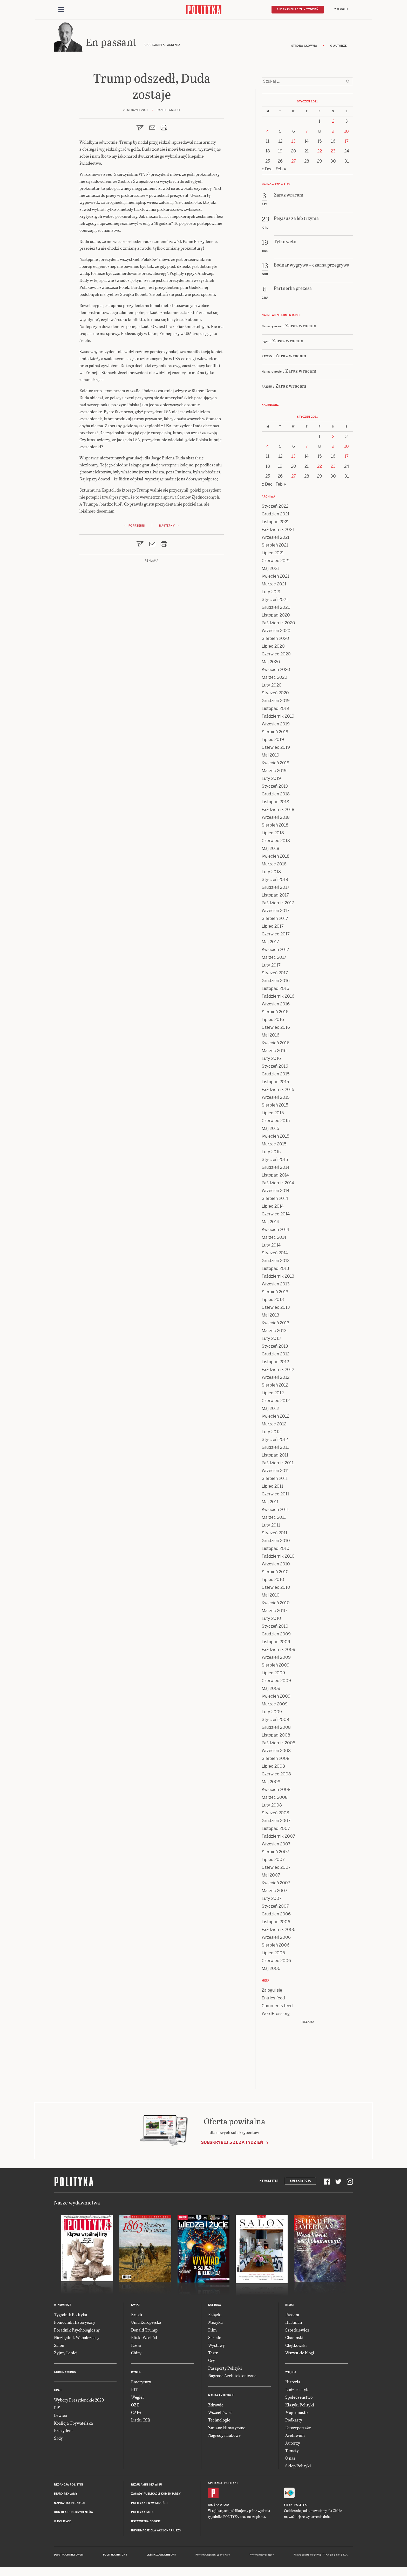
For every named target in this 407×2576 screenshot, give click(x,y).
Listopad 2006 (276, 1923)
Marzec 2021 (274, 585)
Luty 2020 (272, 686)
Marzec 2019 (274, 772)
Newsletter (269, 2182)
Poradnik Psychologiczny (77, 2331)
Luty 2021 (271, 593)
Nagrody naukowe (224, 2437)
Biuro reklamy (66, 2495)
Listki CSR (140, 2421)
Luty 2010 (271, 1620)
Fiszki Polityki (296, 2506)
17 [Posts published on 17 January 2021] (346, 142)
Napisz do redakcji (69, 2504)
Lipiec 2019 (273, 741)
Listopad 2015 (275, 1083)
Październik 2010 (278, 1557)
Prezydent (63, 2432)
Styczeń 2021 (275, 601)
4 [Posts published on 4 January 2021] (267, 133)
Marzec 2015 (274, 1145)
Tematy (292, 2452)
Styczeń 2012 (275, 1441)
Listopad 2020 (276, 616)
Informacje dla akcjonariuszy (156, 2532)
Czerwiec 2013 (276, 1309)
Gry (211, 2362)
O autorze (338, 47)
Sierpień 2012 (275, 1386)
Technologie (219, 2421)
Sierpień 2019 (275, 733)
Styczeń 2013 (275, 1347)
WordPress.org (276, 2015)
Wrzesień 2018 (276, 819)
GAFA (136, 2414)
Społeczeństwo (299, 2399)
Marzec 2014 (274, 1239)
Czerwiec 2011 (275, 1495)
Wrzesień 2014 (275, 1192)
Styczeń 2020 (275, 694)
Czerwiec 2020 (276, 655)
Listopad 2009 (276, 1643)
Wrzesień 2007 (276, 1845)
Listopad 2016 (275, 990)
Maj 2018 (270, 850)
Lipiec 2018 (273, 834)
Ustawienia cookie (146, 2523)
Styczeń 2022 (275, 507)
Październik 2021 (278, 531)
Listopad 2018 (275, 803)
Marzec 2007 (274, 1892)
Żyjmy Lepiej (66, 2354)
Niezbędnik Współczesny (76, 2339)
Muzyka (215, 2324)
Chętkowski (296, 2347)
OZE (135, 2406)
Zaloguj (341, 9)
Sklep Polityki (298, 2467)
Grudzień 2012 (275, 1355)
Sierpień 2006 (275, 1946)
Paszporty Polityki (225, 2369)
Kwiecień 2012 (275, 1417)
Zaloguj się (272, 1991)
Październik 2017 (278, 904)
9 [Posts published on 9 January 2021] (333, 133)
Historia (292, 2383)
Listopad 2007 (276, 1830)
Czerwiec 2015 (276, 1122)
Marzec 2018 (274, 865)
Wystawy (216, 2347)
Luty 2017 (271, 966)
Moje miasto (296, 2414)
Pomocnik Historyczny (74, 2324)
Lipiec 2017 (273, 927)
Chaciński (294, 2339)
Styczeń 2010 (275, 1627)
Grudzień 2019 (276, 702)
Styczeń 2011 (274, 1534)
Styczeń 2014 (275, 1254)
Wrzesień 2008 (276, 1752)
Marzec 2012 (274, 1425)
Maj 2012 (270, 1410)
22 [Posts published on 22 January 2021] (319, 153)
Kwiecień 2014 (275, 1231)
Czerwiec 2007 (276, 1869)
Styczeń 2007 (275, 1907)
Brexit (137, 2316)
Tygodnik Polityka (70, 2316)
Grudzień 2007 (276, 1822)
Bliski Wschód (144, 2339)
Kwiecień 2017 (275, 951)
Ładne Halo (223, 2556)
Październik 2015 (278, 1091)
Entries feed (273, 1999)
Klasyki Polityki (299, 2406)
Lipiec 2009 (273, 1674)
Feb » (281, 170)
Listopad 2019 (275, 710)
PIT (134, 2391)
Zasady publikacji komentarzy (156, 2495)
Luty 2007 (272, 1900)
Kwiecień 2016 (275, 1044)
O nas (290, 2459)
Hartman (293, 2324)
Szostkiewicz (297, 2331)
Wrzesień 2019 (276, 725)
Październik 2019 (278, 717)
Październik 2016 (278, 997)
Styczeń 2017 (275, 974)
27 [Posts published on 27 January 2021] (293, 162)
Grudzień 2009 (276, 1635)
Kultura (214, 2306)
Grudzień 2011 (275, 1449)
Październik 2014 (278, 1184)
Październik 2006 (278, 1931)
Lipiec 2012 (273, 1394)
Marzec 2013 (274, 1332)
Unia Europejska (146, 2324)
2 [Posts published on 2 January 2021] (333, 122)
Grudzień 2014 (275, 1169)
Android (222, 2506)
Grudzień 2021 (275, 515)
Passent (292, 2316)
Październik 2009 (278, 1651)
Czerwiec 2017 (276, 935)
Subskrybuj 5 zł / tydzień (298, 9)
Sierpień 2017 (275, 920)
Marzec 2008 (275, 1799)
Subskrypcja (300, 2182)
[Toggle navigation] (61, 9)
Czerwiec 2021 (276, 562)
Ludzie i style (297, 2391)
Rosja (136, 2347)
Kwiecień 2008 (276, 1791)
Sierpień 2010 (275, 1573)
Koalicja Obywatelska (73, 2424)
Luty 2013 (271, 1340)
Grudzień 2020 (276, 609)
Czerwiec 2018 (276, 842)
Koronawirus (65, 2373)
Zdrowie (215, 2406)
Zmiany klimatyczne (226, 2429)
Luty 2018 (271, 873)
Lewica (60, 2417)
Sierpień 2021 (275, 546)
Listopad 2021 (275, 523)
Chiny (136, 2354)
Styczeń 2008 (275, 1814)
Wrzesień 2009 (276, 1659)
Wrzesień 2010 (276, 1565)
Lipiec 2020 (273, 647)
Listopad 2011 (275, 1456)
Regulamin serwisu (146, 2486)
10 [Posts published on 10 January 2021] (346, 133)
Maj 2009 (271, 1690)
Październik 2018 (278, 811)
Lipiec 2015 (273, 1114)
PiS (57, 2409)
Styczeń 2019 (275, 787)
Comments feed (277, 2007)
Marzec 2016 (274, 1052)
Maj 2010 (271, 1596)
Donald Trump (144, 2331)
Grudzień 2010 (276, 1542)
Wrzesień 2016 (276, 1005)
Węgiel (137, 2399)
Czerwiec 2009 (276, 1682)
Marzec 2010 (274, 1612)
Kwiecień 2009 (276, 1697)
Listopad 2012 (275, 1363)
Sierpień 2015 (275, 1106)
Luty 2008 (272, 1806)
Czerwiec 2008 (276, 1775)
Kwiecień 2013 (275, 1324)
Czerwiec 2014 (276, 1215)
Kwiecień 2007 (276, 1884)
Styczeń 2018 (275, 881)
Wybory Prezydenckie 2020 (79, 2401)
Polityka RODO (143, 2513)
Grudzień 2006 (276, 1915)
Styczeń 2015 (275, 1161)
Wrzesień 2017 (275, 912)
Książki (215, 2316)
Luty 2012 (271, 1433)
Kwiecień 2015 (275, 1137)
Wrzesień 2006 (276, 1939)
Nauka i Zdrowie (221, 2396)
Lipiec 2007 (273, 1861)
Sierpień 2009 (275, 1666)
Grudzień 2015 (275, 1075)
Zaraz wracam (300, 327)
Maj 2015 (270, 1130)
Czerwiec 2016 (276, 1029)
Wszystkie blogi (299, 2354)
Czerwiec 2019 (276, 749)
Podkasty (293, 2421)
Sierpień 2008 (275, 1760)
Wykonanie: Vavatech (261, 2556)
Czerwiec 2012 (276, 1402)
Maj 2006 (271, 1970)
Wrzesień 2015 (275, 1099)
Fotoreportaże (298, 2429)
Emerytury (141, 2383)
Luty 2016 (271, 1060)
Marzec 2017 (274, 959)
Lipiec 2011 (272, 1487)
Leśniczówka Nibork (161, 2556)
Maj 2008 (271, 1783)
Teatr (213, 2354)
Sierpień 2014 (275, 1200)
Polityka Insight (115, 2556)
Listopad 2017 (275, 896)
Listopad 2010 (275, 1550)
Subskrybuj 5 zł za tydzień (232, 2144)
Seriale (214, 2339)
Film (212, 2331)
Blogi (289, 2306)
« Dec (267, 170)
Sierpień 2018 (275, 826)
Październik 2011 (278, 1464)
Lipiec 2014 (273, 1207)
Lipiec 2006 (273, 1954)
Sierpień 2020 (275, 640)
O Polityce (62, 2523)
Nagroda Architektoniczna (232, 2377)
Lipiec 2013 (273, 1301)
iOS (210, 2506)
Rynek (136, 2373)
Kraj (57, 2391)
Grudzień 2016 (276, 982)
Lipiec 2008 (273, 1767)
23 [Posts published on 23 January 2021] (333, 153)
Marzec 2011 (274, 1519)
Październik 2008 (278, 1744)
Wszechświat (220, 2414)
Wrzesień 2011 (275, 1472)
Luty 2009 (272, 1713)
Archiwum (295, 2437)
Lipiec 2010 (273, 1581)
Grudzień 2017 (275, 889)
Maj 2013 (270, 1316)
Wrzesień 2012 (275, 1379)
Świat (135, 2306)
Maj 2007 (271, 1876)
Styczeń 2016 (275, 1067)
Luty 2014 (271, 1246)
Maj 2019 (270, 756)
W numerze (63, 2306)
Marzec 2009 (275, 1705)
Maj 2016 (270, 1036)
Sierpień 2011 (275, 1480)
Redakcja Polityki (68, 2486)
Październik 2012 (278, 1371)
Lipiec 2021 (273, 554)
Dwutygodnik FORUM (69, 2556)
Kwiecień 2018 (275, 857)
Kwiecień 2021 (275, 577)
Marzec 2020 (274, 679)
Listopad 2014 (275, 1176)
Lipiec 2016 (273, 1021)
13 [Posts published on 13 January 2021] (293, 142)
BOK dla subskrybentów (74, 2513)
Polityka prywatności (149, 2504)
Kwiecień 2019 (275, 764)
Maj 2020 (271, 663)
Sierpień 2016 (275, 1013)
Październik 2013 (278, 1277)
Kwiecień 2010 (276, 1604)
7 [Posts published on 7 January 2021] (307, 133)
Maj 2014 (270, 1223)
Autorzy (292, 2444)
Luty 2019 (271, 780)
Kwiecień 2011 (275, 1511)
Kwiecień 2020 (276, 671)
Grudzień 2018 (276, 795)
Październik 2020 (278, 624)
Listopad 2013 (275, 1270)
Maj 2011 (270, 1503)
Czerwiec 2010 (276, 1589)
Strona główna (304, 47)
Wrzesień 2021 (275, 539)
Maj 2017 (270, 943)
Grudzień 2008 (276, 1729)
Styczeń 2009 (275, 1721)
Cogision (210, 2556)
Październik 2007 (278, 1837)
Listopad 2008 (276, 1736)
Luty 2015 (271, 1153)
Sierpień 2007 (275, 1853)
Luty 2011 (271, 1526)
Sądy (58, 2439)
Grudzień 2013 (276, 1262)
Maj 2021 (270, 570)
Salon (59, 2347)
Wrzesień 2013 (276, 1285)
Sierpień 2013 (275, 1293)
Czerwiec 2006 (276, 1962)
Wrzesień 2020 (276, 632)
